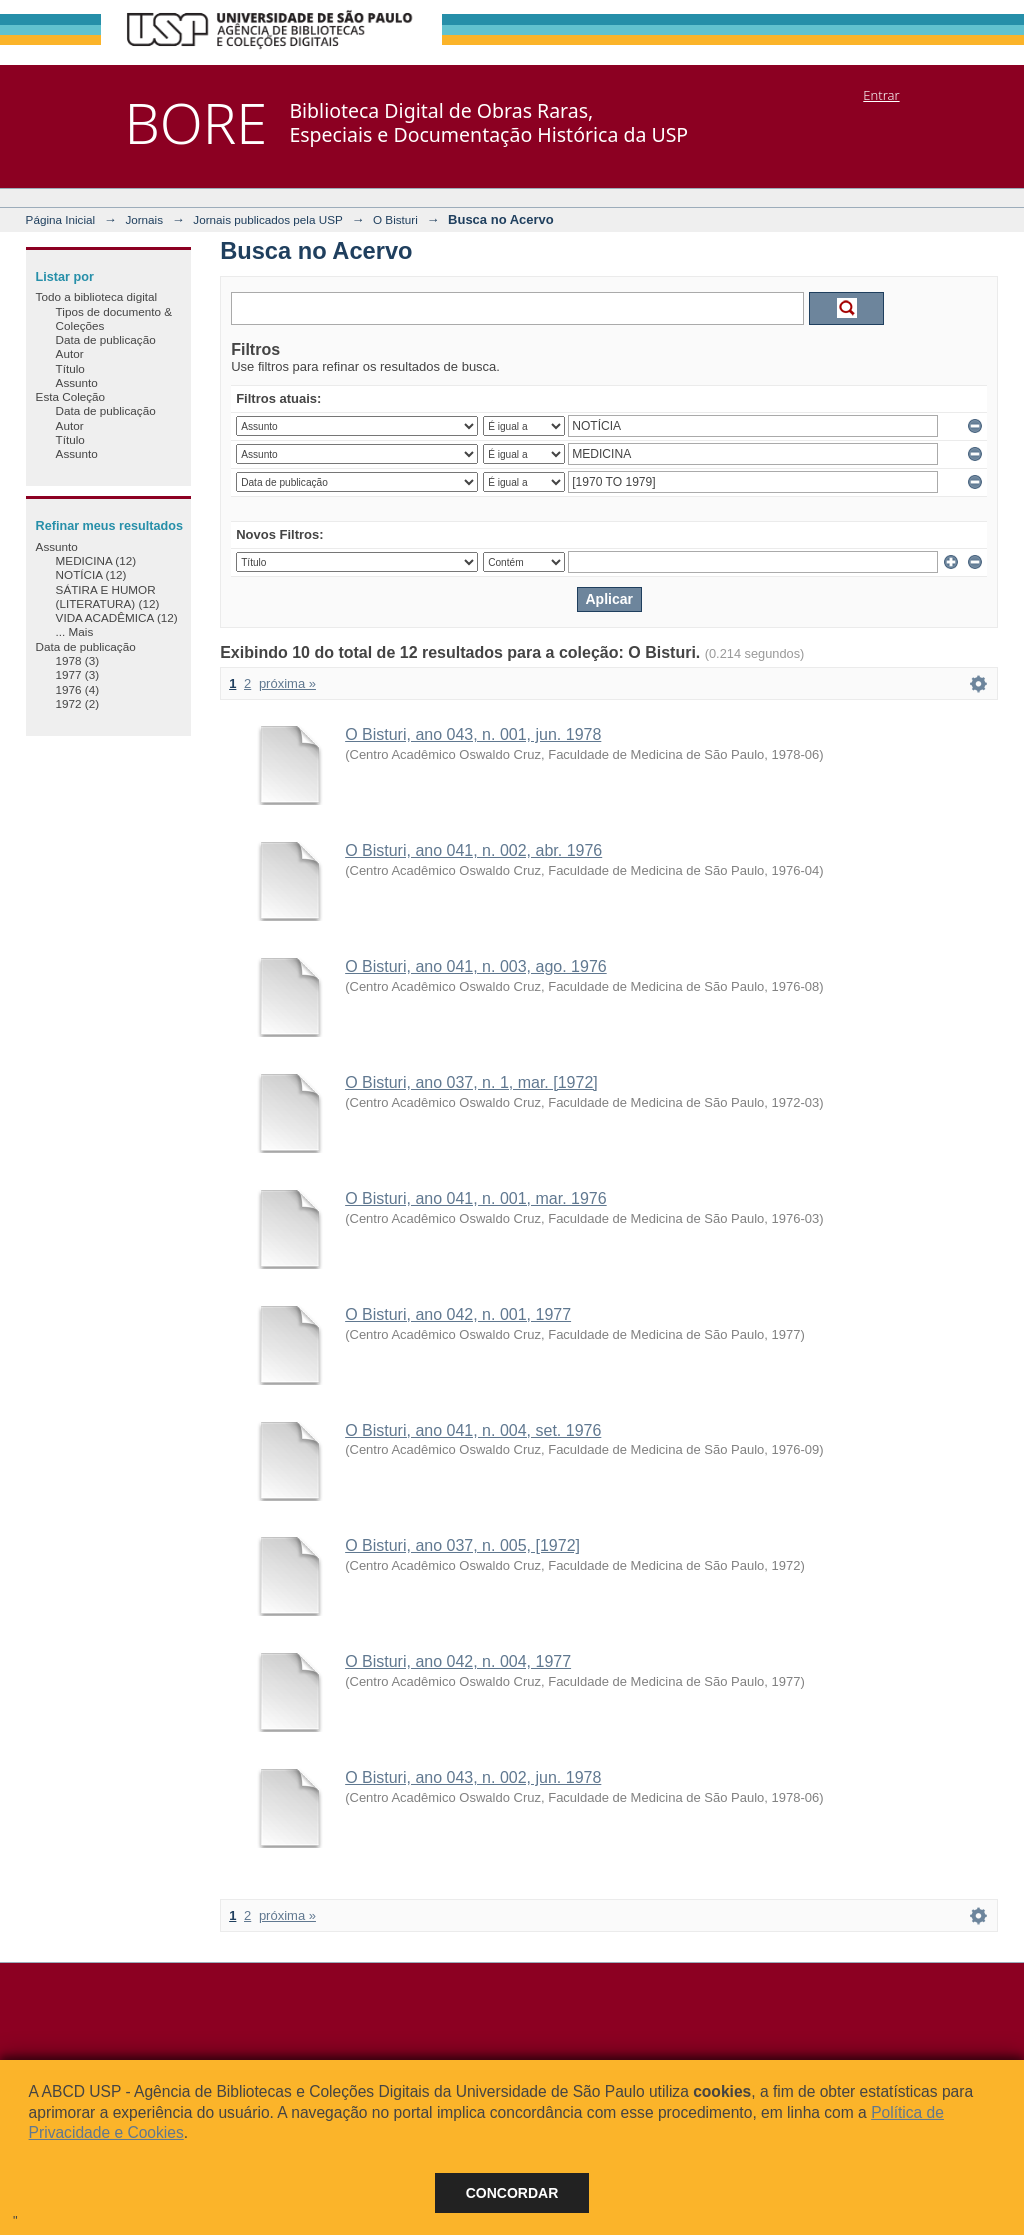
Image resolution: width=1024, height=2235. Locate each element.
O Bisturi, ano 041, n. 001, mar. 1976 (476, 1198)
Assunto (77, 382)
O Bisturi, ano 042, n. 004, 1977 (458, 1661)
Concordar (512, 2193)
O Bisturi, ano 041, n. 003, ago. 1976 (476, 966)
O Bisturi (395, 219)
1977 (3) (78, 674)
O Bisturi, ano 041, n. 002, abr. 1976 (473, 850)
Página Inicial (61, 219)
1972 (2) (78, 703)
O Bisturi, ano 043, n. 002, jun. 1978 (473, 1777)
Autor (70, 353)
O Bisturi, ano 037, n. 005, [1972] (462, 1545)
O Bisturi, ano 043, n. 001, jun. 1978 (473, 734)
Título (70, 368)
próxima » (287, 683)
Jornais (144, 219)
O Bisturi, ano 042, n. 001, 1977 (458, 1314)
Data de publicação (106, 339)
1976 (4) (78, 689)
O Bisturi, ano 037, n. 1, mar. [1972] (471, 1082)
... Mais (75, 631)
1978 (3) (78, 660)
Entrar (881, 95)
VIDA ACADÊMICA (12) (117, 617)
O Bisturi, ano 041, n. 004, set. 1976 (473, 1430)
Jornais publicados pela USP (267, 219)
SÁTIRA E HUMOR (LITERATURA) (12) (108, 596)
